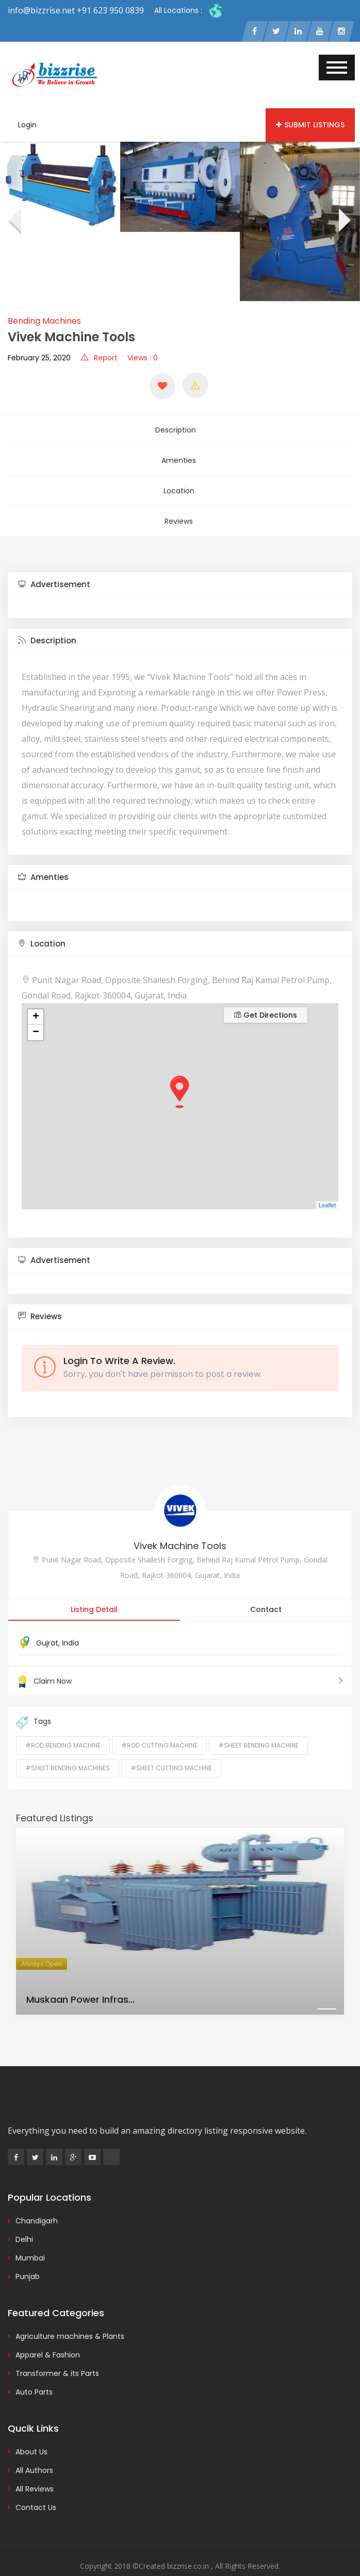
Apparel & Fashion (47, 2332)
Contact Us (35, 2485)
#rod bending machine (63, 1722)
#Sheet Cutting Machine (171, 1745)
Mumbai (30, 2235)
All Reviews (34, 2466)
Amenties (178, 453)
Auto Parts (34, 2369)
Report (99, 360)
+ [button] (35, 994)
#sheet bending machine (258, 1722)
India (70, 1620)
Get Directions (265, 992)
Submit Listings (310, 127)
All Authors (34, 2447)
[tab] (180, 562)
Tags (33, 1699)
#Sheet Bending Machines (67, 1745)
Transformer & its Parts (57, 2351)
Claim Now (180, 1658)
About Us (31, 2429)
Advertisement (54, 561)
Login (27, 127)
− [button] (35, 1010)
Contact (266, 1587)
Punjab (27, 2254)
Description (178, 429)
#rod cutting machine (159, 1722)
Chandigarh (36, 2198)
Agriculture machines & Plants (69, 2313)
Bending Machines (44, 323)
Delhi (24, 2217)
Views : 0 (142, 360)
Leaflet (327, 1182)
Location (178, 477)
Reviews (179, 501)
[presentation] (14, 224)
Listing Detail (94, 1587)
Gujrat (47, 1620)
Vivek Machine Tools (180, 1523)
